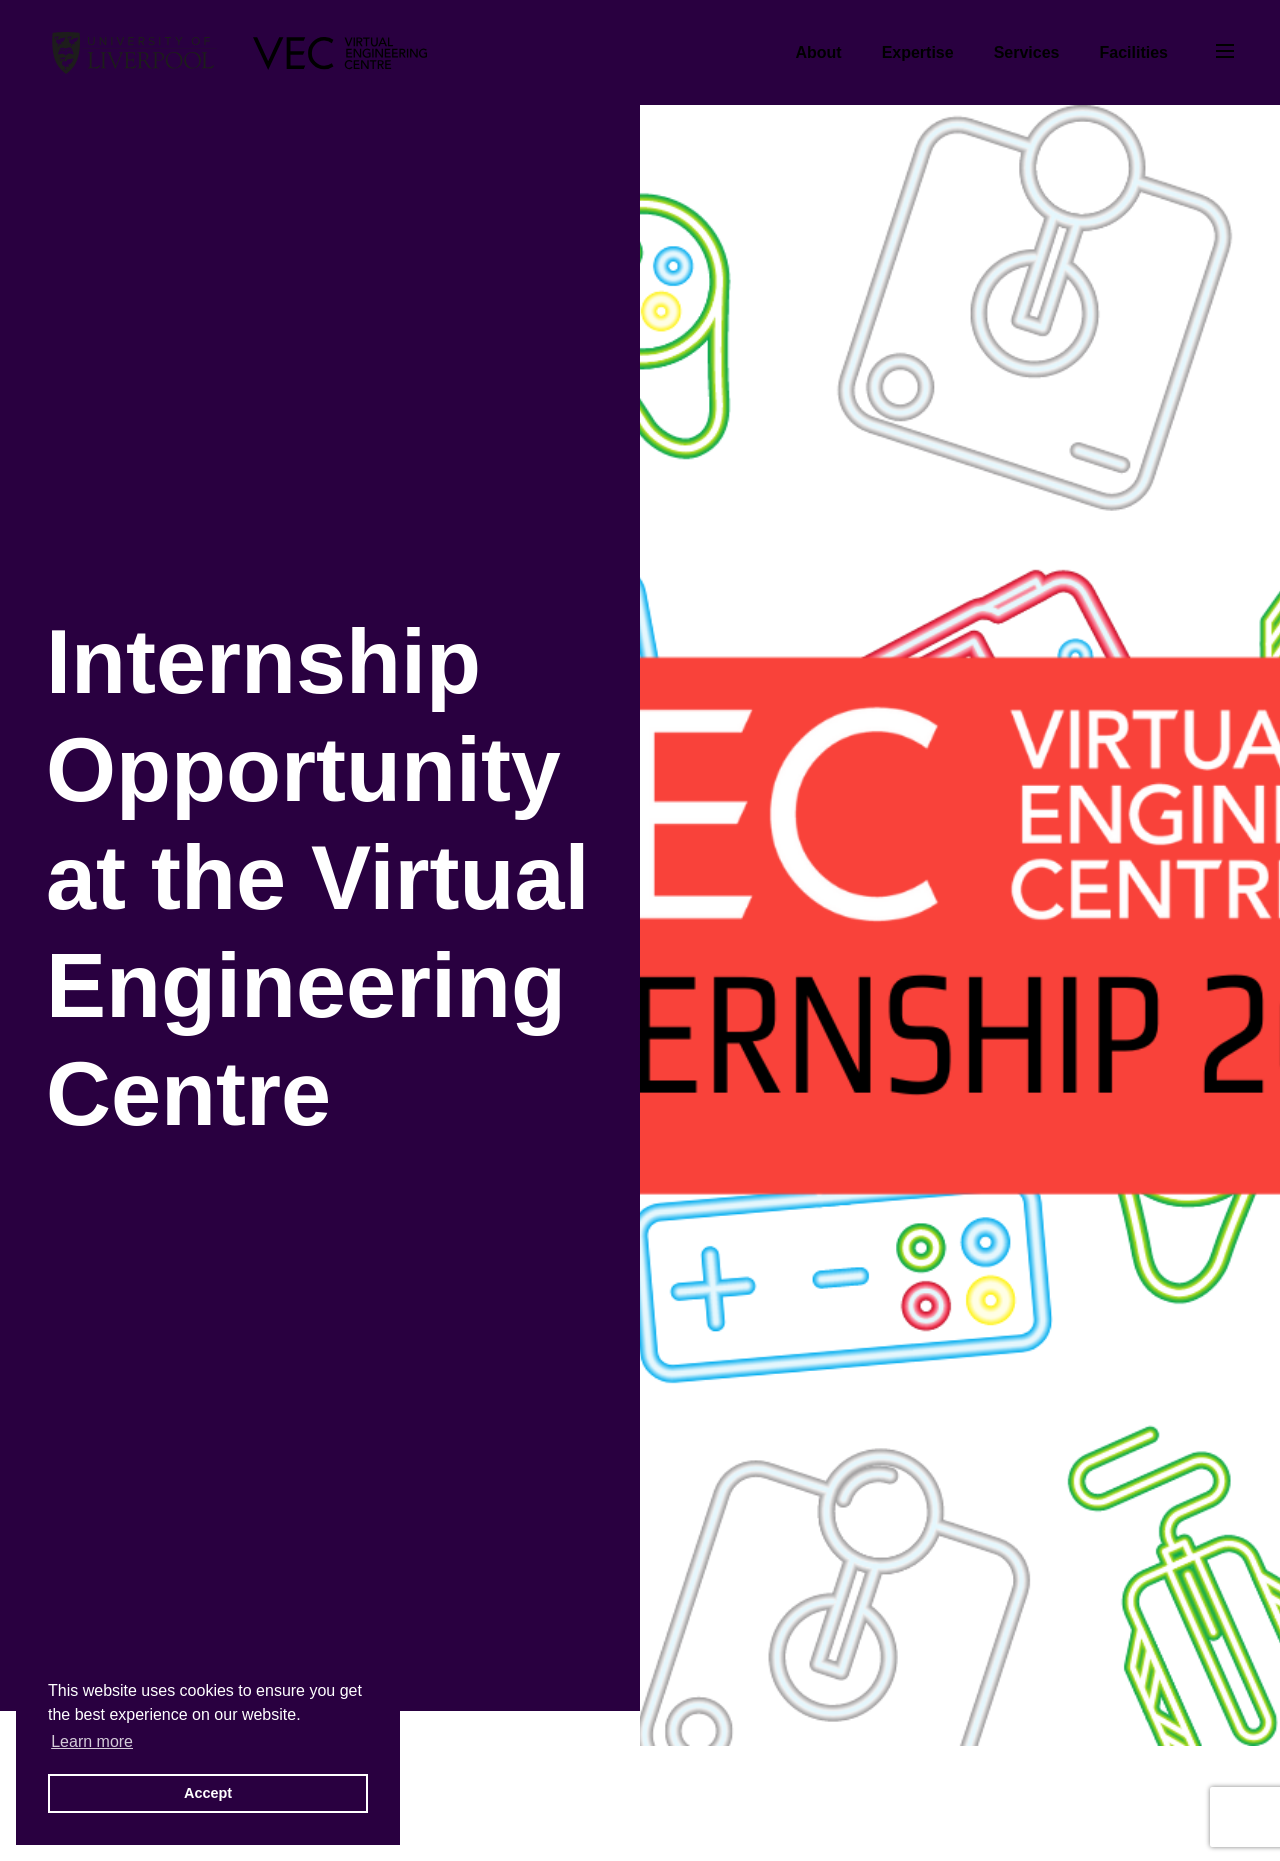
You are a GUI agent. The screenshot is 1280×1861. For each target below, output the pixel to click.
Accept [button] (208, 1793)
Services (1027, 52)
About (818, 52)
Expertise (918, 52)
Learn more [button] (92, 1741)
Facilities (1134, 52)
